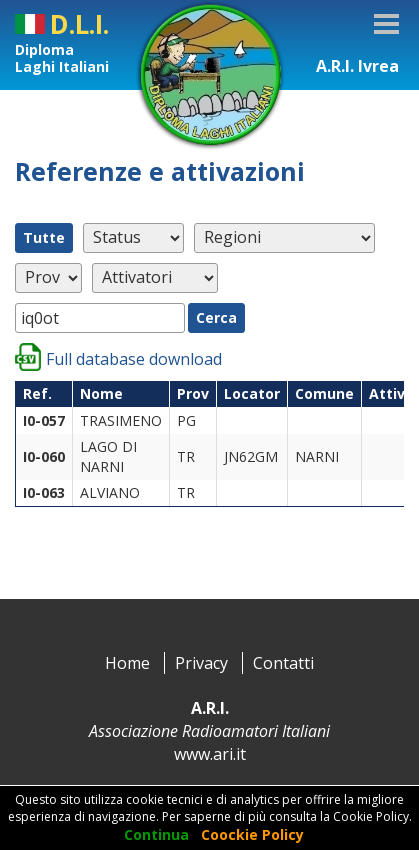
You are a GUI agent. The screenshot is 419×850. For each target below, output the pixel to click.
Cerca (216, 317)
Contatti (283, 663)
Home (127, 663)
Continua (156, 834)
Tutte (44, 237)
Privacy (201, 663)
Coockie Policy (252, 834)
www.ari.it (210, 754)
